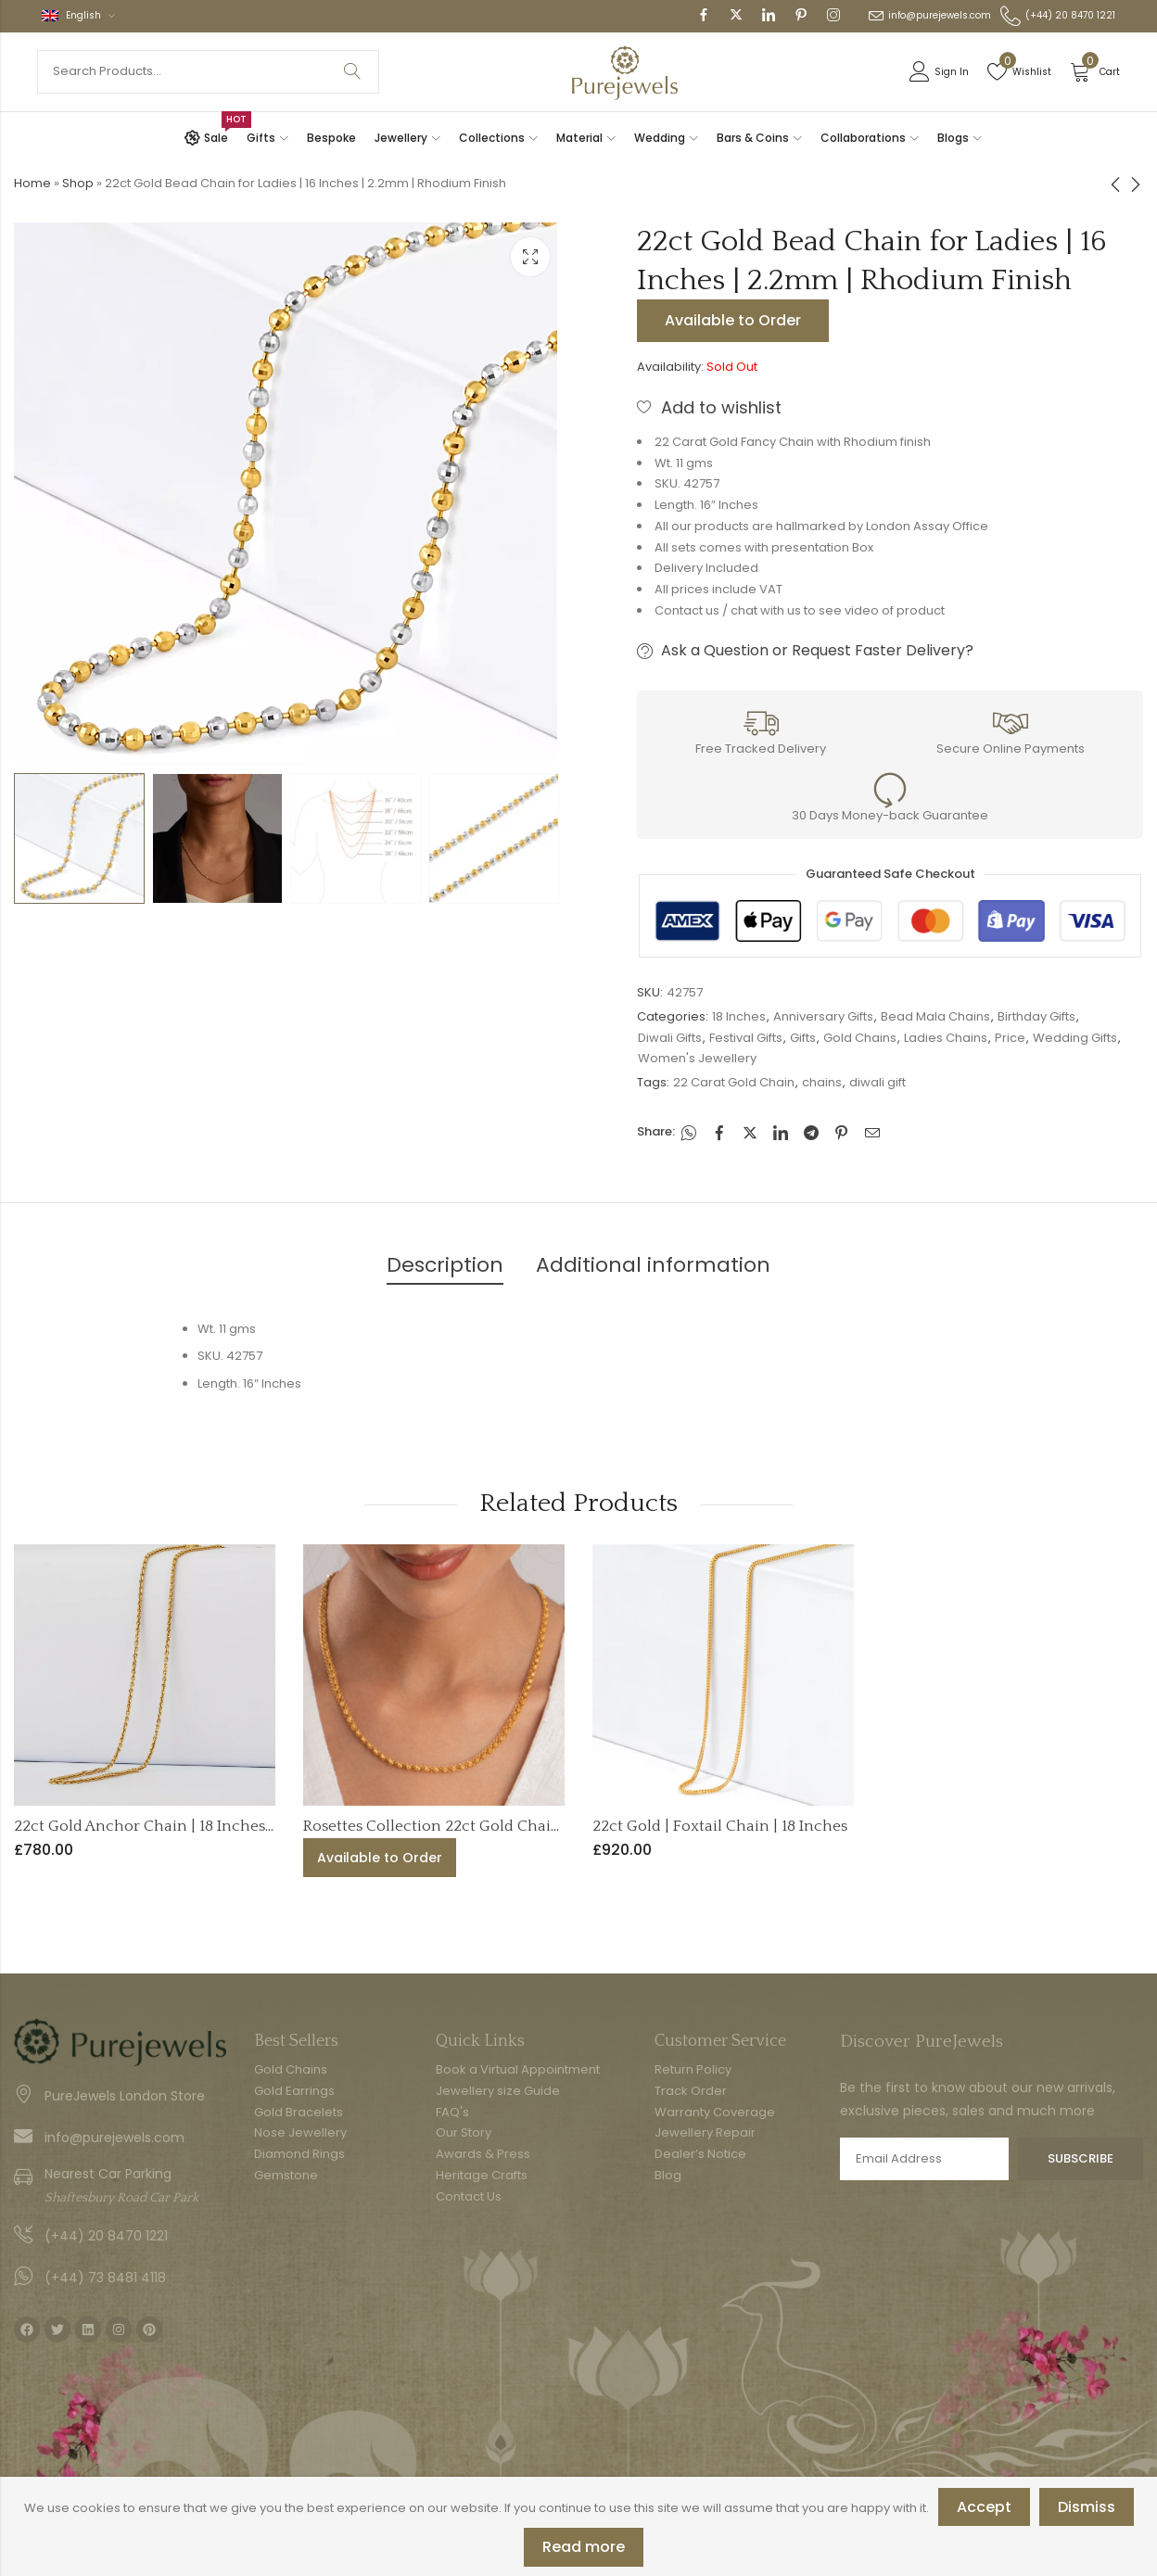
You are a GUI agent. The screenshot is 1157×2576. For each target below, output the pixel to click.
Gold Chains (859, 1038)
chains (822, 1082)
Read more (583, 2546)
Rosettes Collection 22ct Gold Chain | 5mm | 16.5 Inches (502, 1826)
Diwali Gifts (670, 1038)
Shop (78, 183)
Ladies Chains (945, 1038)
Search (352, 72)
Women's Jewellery (697, 1058)
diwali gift (877, 1082)
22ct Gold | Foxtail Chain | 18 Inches (719, 1826)
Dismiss (1086, 2507)
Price (1010, 1038)
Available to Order (733, 320)
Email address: (924, 2159)
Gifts (803, 1038)
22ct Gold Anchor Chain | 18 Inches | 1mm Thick (187, 1826)
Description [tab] (445, 1264)
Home (32, 183)
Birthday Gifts (1036, 1016)
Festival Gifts (745, 1038)
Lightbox (530, 256)
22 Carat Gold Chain (734, 1082)
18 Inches (739, 1016)
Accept (984, 2507)
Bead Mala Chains (935, 1016)
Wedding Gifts (1075, 1038)
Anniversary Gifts (823, 1016)
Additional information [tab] (653, 1264)
